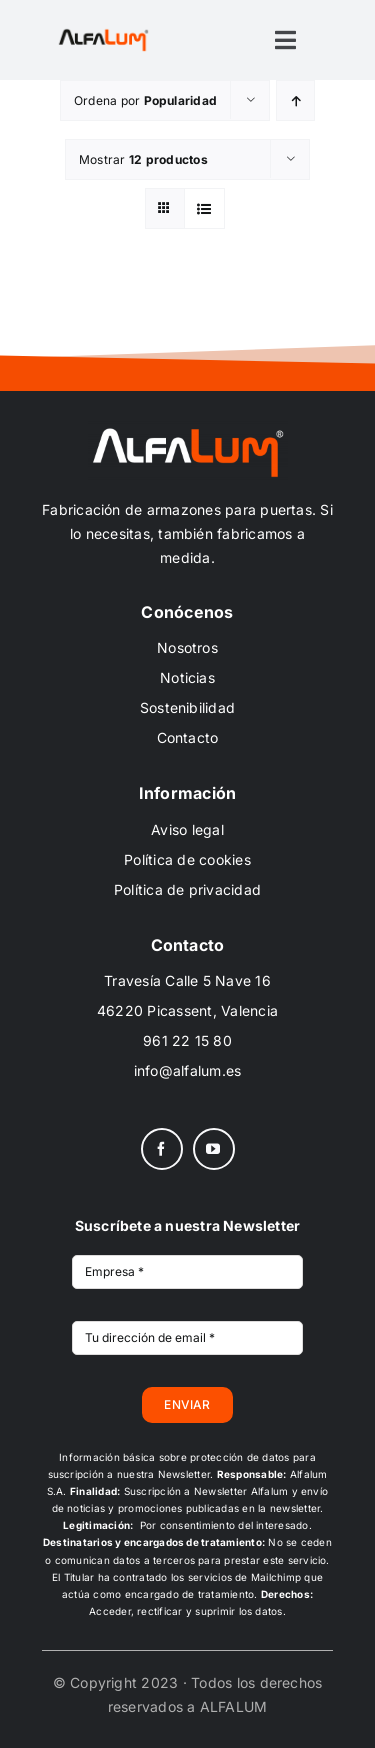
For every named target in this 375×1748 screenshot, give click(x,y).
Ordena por (145, 100)
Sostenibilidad (187, 707)
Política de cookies (187, 859)
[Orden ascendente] (295, 100)
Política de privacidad (187, 889)
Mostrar (143, 159)
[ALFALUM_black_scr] (103, 34)
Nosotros (187, 647)
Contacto (188, 737)
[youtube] (214, 1149)
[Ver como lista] (204, 208)
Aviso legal (187, 829)
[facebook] (162, 1149)
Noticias (187, 677)
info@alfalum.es (188, 1070)
